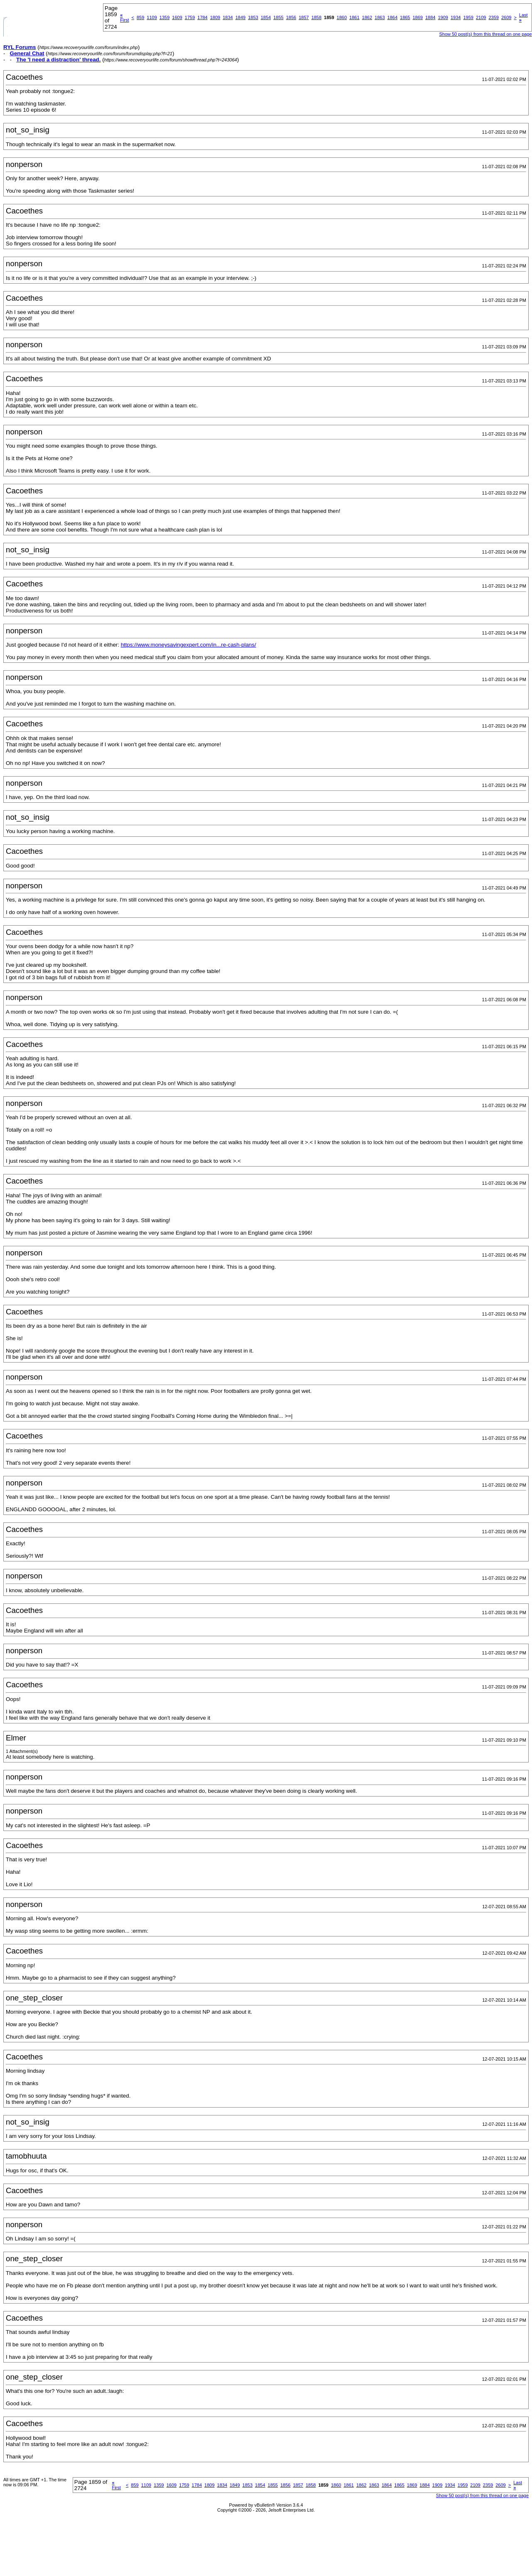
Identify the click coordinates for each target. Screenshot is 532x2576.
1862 (367, 17)
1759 (190, 17)
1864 (392, 17)
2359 (493, 17)
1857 (304, 17)
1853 (253, 17)
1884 (430, 17)
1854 (266, 17)
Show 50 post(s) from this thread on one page (485, 34)
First (124, 17)
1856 (291, 17)
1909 (443, 17)
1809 (215, 17)
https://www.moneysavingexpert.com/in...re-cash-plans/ (188, 645)
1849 (240, 17)
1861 (354, 17)
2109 (481, 17)
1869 (418, 17)
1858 (316, 17)
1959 (468, 17)
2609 (506, 17)
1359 (164, 17)
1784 (202, 17)
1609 (177, 17)
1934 (456, 17)
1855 (278, 17)
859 (140, 17)
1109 (152, 17)
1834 (228, 17)
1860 (342, 17)
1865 (405, 17)
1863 (380, 17)
